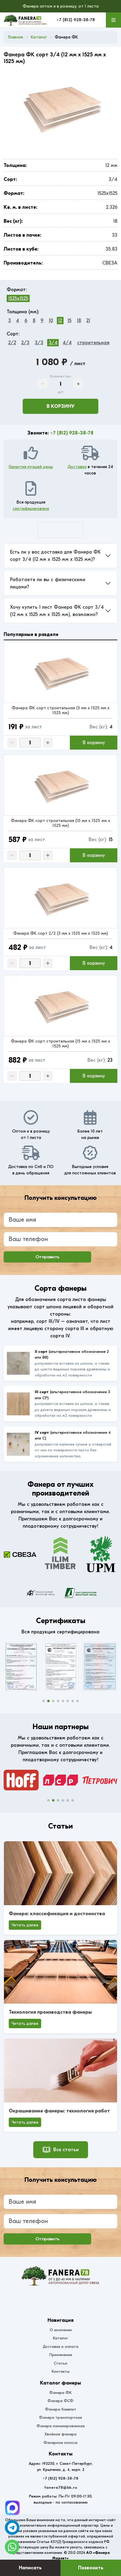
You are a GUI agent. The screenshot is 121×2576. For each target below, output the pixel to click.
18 (79, 320)
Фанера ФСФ (60, 2400)
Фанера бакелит (60, 2409)
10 (51, 320)
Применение (60, 2354)
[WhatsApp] (12, 2547)
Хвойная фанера (60, 2434)
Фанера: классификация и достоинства (57, 1913)
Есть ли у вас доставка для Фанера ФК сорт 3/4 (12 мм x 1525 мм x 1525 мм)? (55, 555)
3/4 (53, 342)
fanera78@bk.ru (60, 2487)
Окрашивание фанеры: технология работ (59, 2111)
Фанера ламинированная (61, 2426)
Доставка (77, 466)
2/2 (12, 342)
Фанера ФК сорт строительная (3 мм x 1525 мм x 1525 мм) (61, 710)
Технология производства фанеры (50, 2012)
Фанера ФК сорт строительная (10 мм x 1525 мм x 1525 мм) (60, 823)
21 (88, 320)
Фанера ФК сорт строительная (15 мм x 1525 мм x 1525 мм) (60, 1044)
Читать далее (24, 1925)
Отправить (47, 1257)
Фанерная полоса (60, 2442)
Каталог (60, 2338)
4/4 (67, 342)
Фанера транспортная (60, 2417)
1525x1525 (18, 298)
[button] (43, 1701)
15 (69, 320)
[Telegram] (12, 2507)
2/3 (25, 342)
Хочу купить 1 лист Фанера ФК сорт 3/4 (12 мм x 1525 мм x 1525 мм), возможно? (57, 610)
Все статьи (61, 2150)
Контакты (61, 2371)
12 (60, 320)
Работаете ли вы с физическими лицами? (47, 583)
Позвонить (90, 2568)
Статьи (60, 2363)
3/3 (39, 342)
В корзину (60, 406)
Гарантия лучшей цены (31, 466)
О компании (61, 2330)
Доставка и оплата (60, 2346)
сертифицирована (31, 508)
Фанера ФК (60, 2392)
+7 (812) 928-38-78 (75, 19)
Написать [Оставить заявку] (30, 2568)
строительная (93, 342)
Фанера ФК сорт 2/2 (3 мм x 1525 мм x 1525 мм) (60, 933)
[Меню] (113, 20)
